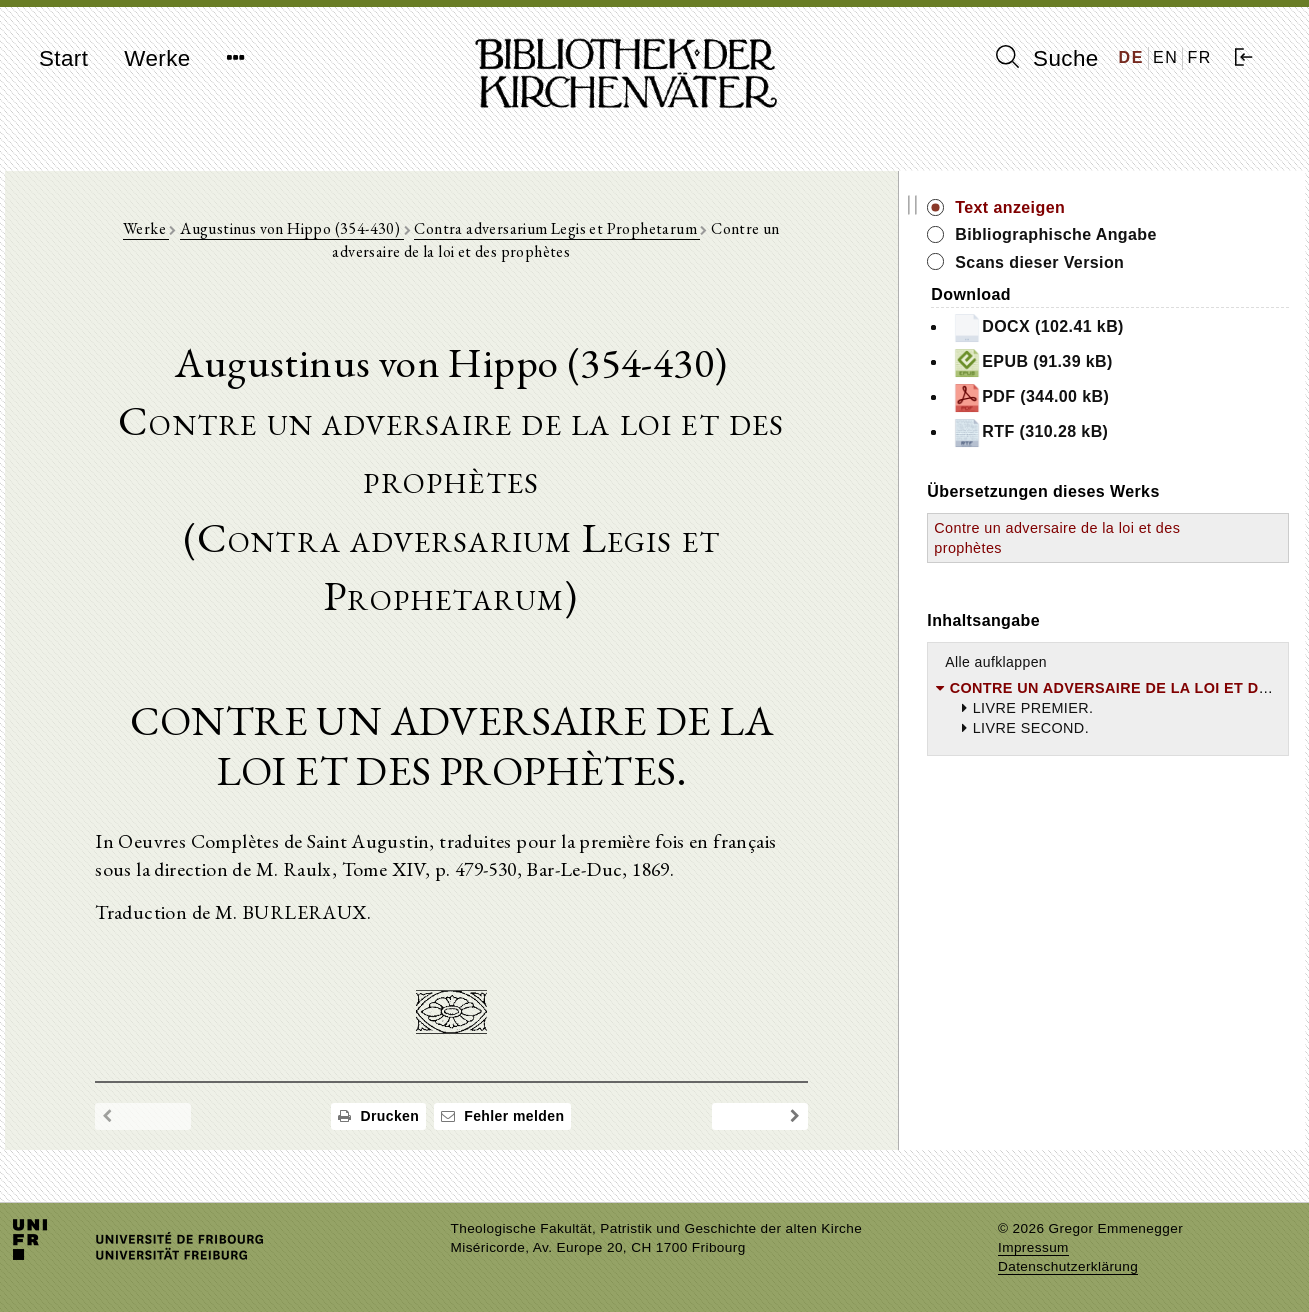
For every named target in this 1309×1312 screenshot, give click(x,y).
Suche (1047, 58)
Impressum (1033, 1247)
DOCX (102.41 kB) (1120, 328)
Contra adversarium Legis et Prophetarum (535, 231)
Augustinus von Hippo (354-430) (269, 231)
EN (1165, 57)
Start (63, 58)
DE (1131, 57)
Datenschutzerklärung (1068, 1266)
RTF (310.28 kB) (1112, 433)
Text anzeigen (1092, 207)
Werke (157, 58)
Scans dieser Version (1121, 262)
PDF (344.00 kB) (1112, 398)
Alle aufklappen (1078, 662)
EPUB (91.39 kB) (1114, 363)
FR (1199, 57)
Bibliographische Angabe (1138, 234)
